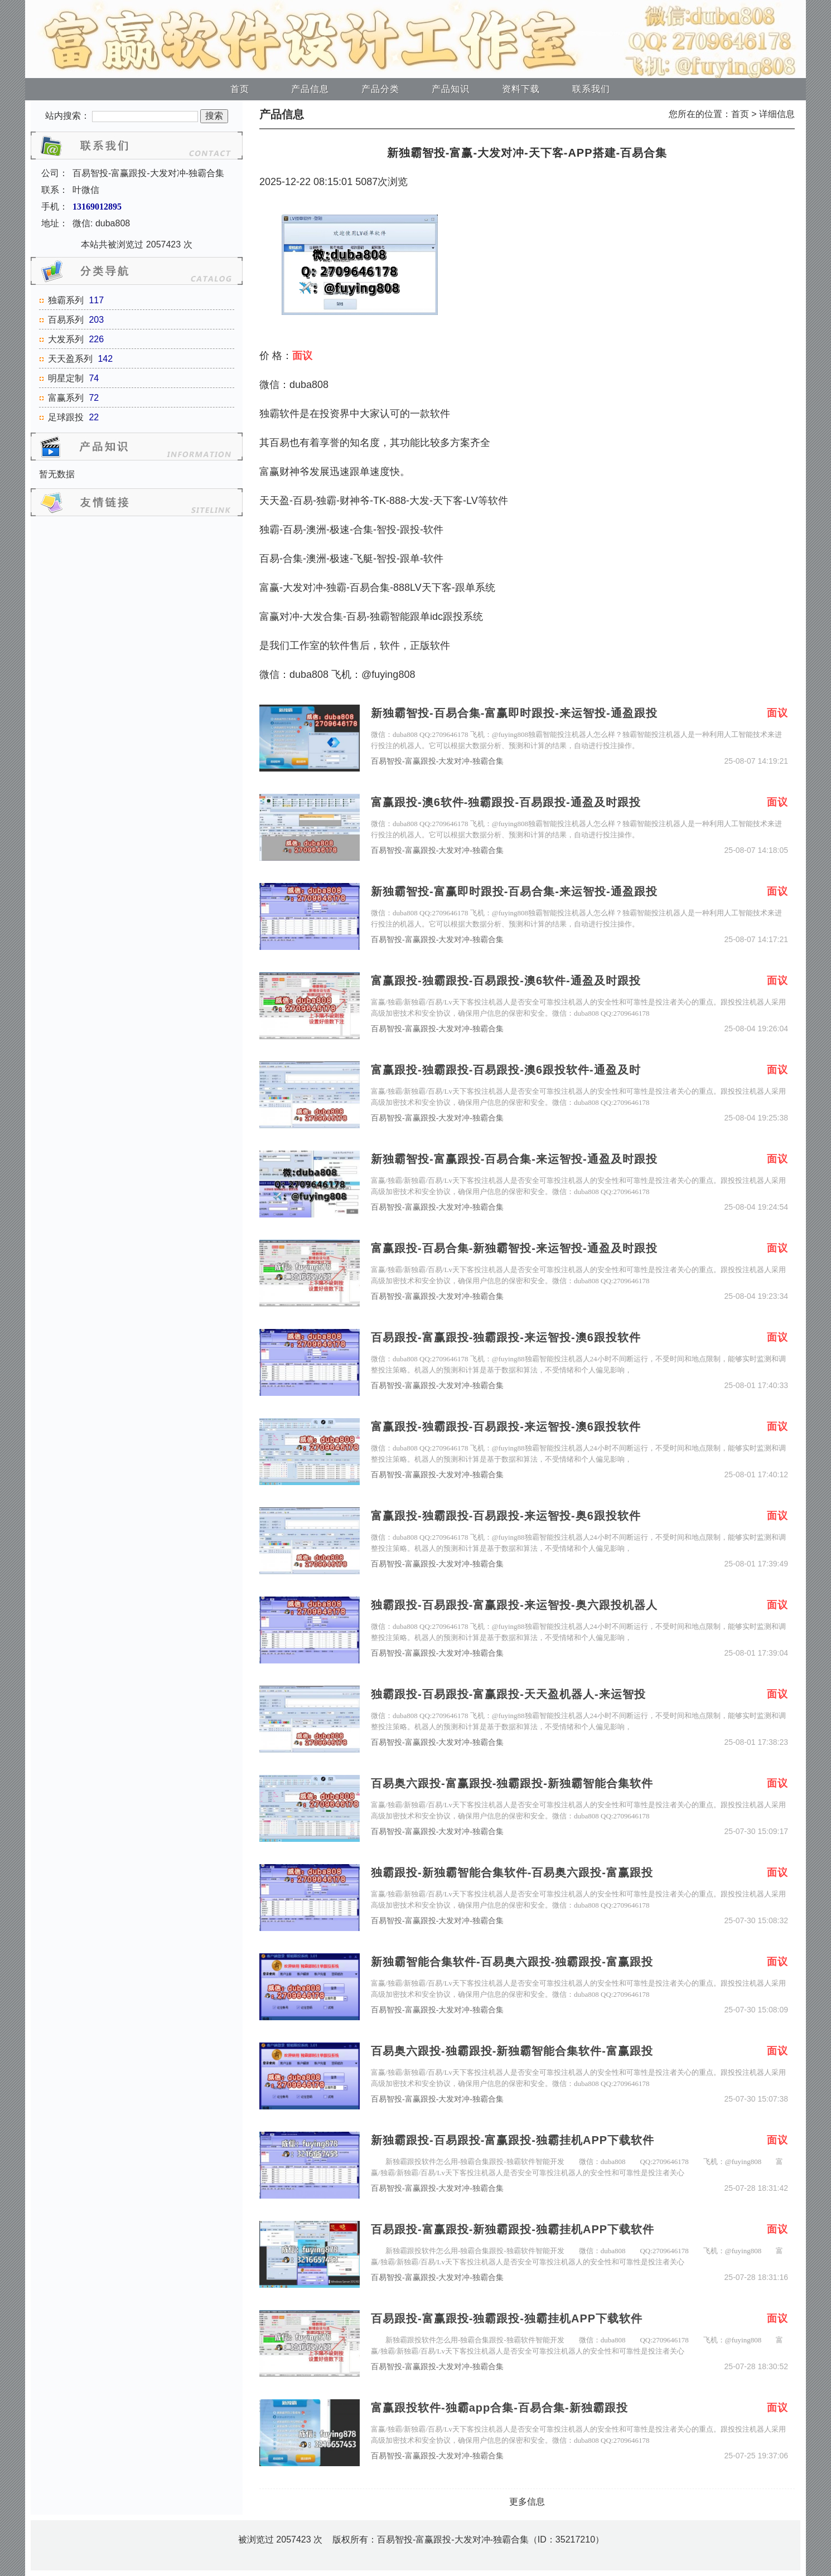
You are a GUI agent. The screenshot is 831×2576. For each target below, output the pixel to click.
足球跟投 (66, 417)
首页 (239, 89)
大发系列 (66, 339)
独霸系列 (66, 300)
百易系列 (66, 319)
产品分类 (380, 89)
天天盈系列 (70, 358)
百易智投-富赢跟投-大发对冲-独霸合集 (437, 761)
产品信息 (310, 89)
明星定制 (66, 378)
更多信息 (527, 2501)
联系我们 (591, 89)
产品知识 (451, 89)
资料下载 (521, 89)
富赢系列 (66, 397)
